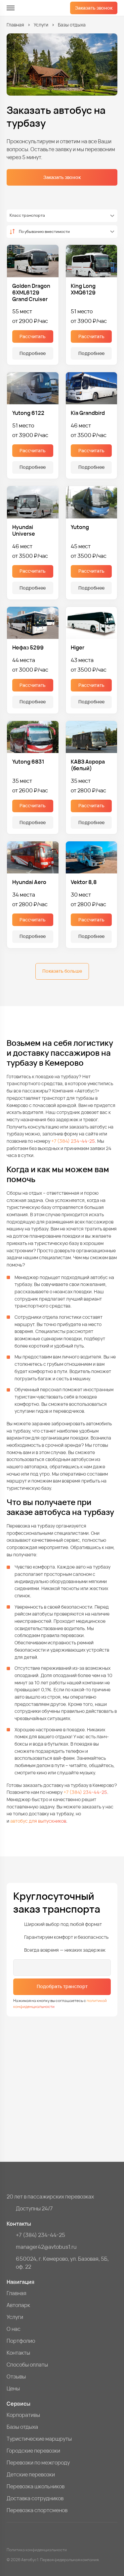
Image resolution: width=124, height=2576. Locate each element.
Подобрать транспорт (62, 1986)
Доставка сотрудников (35, 2498)
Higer (77, 647)
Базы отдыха (22, 2426)
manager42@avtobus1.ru (46, 2246)
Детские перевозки (31, 2474)
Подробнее (33, 353)
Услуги (41, 25)
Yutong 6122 (28, 413)
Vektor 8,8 (84, 882)
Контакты (18, 2352)
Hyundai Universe (23, 530)
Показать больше (62, 971)
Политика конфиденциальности (37, 2550)
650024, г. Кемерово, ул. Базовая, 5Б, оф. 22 (62, 2262)
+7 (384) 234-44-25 (73, 1141)
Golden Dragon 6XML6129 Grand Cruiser (31, 292)
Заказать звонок (93, 8)
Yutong (80, 527)
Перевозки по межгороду (38, 2462)
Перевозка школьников (35, 2486)
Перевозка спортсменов (37, 2510)
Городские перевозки (33, 2450)
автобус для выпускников (38, 1821)
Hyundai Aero (29, 882)
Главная (15, 25)
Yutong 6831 (28, 761)
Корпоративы (23, 2415)
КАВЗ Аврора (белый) (88, 765)
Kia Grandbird (88, 413)
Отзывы (16, 2376)
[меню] (11, 8)
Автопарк (18, 2305)
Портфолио (21, 2340)
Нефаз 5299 (28, 647)
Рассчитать (33, 336)
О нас (14, 2328)
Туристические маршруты (39, 2438)
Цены (13, 2388)
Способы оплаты (27, 2364)
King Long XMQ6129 (83, 289)
